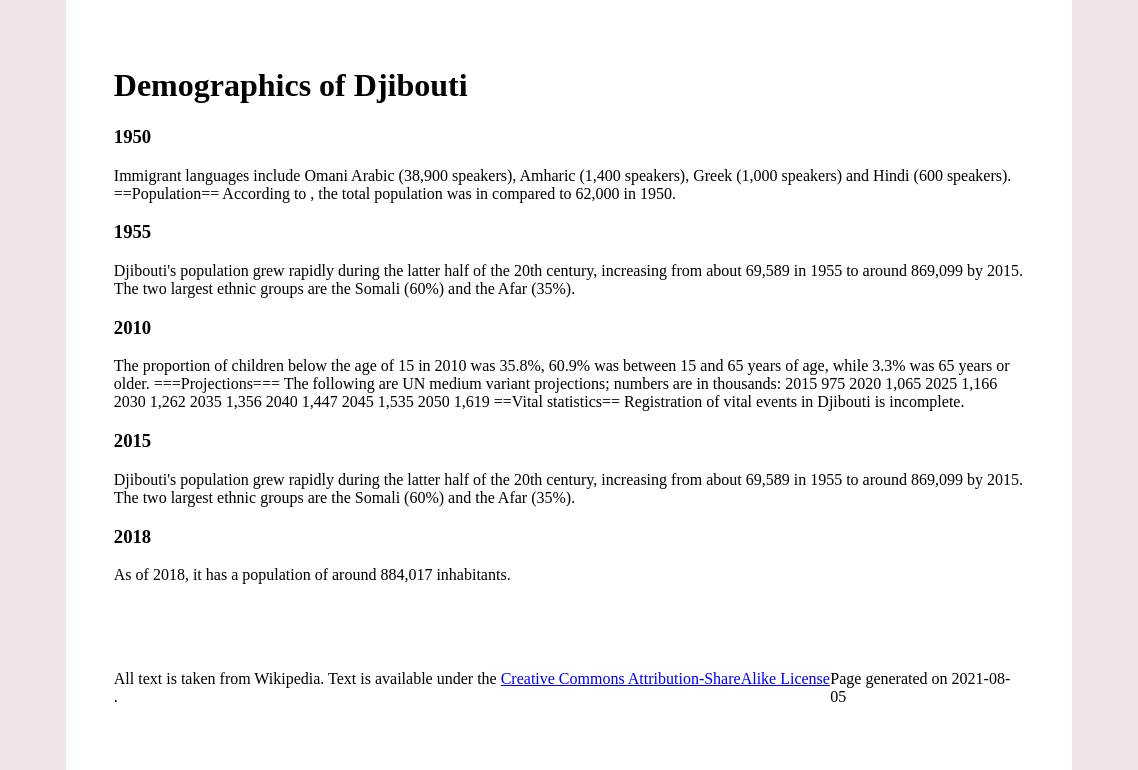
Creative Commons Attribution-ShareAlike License (665, 678)
